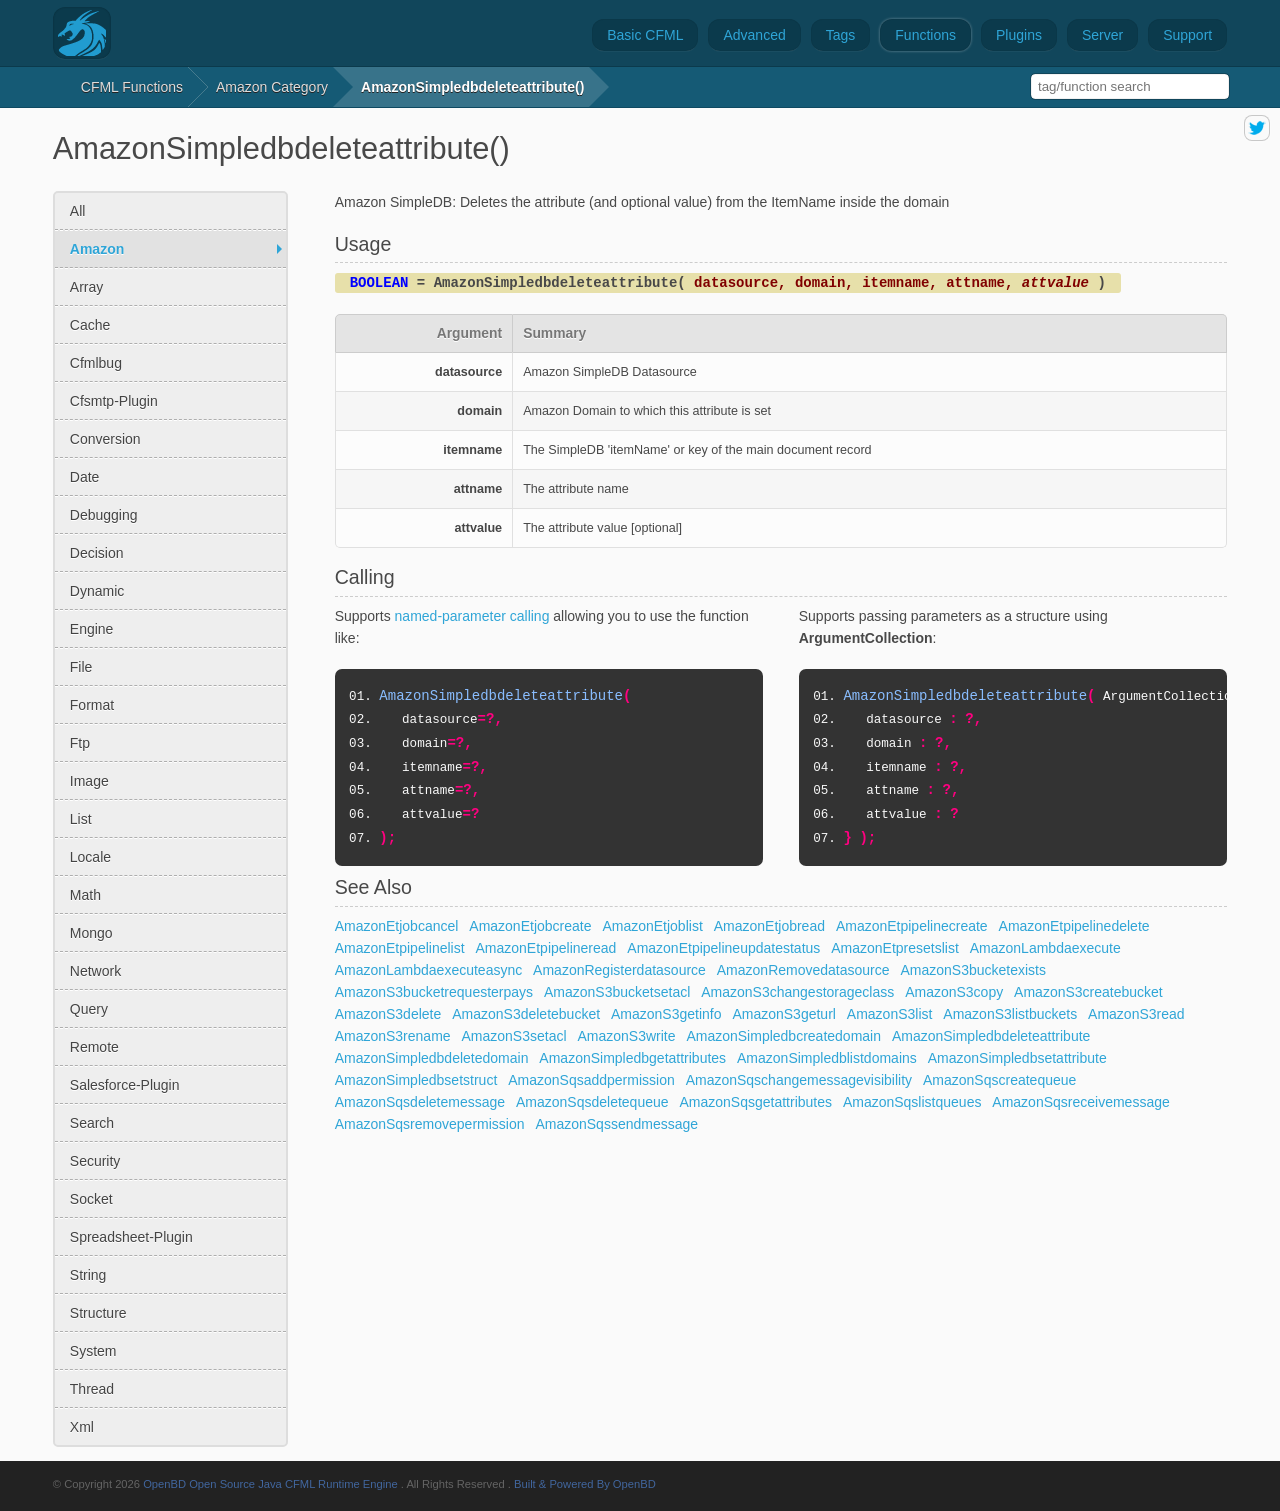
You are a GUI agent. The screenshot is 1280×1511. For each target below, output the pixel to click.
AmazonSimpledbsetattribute (1017, 1058)
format (92, 705)
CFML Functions (132, 87)
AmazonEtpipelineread (546, 948)
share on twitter (1257, 128)
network (95, 971)
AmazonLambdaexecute (1045, 948)
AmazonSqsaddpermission (591, 1080)
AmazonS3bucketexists (973, 970)
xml (82, 1427)
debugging (104, 515)
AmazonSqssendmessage (616, 1124)
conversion (105, 439)
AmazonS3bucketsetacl (617, 992)
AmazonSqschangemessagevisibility (799, 1080)
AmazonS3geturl (784, 1014)
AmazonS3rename (393, 1036)
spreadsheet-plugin (131, 1237)
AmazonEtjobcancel (397, 926)
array (86, 287)
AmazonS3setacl (514, 1036)
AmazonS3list (890, 1014)
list (81, 819)
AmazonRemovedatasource (803, 970)
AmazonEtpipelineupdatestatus (723, 948)
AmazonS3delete (388, 1014)
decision (97, 553)
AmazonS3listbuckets (1010, 1014)
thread (92, 1389)
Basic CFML (645, 35)
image (89, 781)
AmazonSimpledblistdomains (827, 1058)
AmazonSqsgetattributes (755, 1102)
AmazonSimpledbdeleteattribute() (472, 87)
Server (1102, 35)
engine (92, 629)
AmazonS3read (1136, 1014)
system (93, 1351)
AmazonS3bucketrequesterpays (434, 992)
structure (98, 1313)
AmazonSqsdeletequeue (592, 1102)
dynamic (97, 591)
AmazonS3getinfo (666, 1014)
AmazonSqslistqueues (912, 1102)
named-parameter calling (472, 616)
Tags (841, 35)
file (81, 667)
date (85, 477)
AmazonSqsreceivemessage (1080, 1102)
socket (91, 1199)
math (85, 895)
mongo (91, 933)
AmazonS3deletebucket (526, 1014)
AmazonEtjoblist (652, 926)
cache (90, 325)
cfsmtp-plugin (114, 401)
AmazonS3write (626, 1036)
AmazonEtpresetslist (895, 948)
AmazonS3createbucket (1088, 992)
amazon (97, 249)
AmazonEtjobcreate (530, 926)
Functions (925, 35)
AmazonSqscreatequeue (999, 1080)
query (89, 1009)
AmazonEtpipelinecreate (912, 926)
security (95, 1161)
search (92, 1123)
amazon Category (272, 87)
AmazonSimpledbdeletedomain (432, 1058)
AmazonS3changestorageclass (797, 992)
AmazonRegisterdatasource (619, 970)
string (88, 1275)
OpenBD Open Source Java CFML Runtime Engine (270, 1484)
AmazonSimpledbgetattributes (632, 1058)
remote (94, 1047)
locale (90, 857)
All (78, 211)
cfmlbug (96, 363)
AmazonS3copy (954, 992)
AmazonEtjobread (769, 926)
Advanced (754, 35)
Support (1187, 35)
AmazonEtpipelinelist (400, 948)
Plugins (1019, 35)
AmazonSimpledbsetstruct (416, 1080)
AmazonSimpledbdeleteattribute (991, 1036)
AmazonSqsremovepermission (430, 1124)
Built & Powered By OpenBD (585, 1484)
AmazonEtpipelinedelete (1074, 926)
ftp (80, 743)
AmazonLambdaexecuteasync (429, 970)
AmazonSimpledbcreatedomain (783, 1036)
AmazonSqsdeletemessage (420, 1102)
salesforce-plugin (125, 1085)
